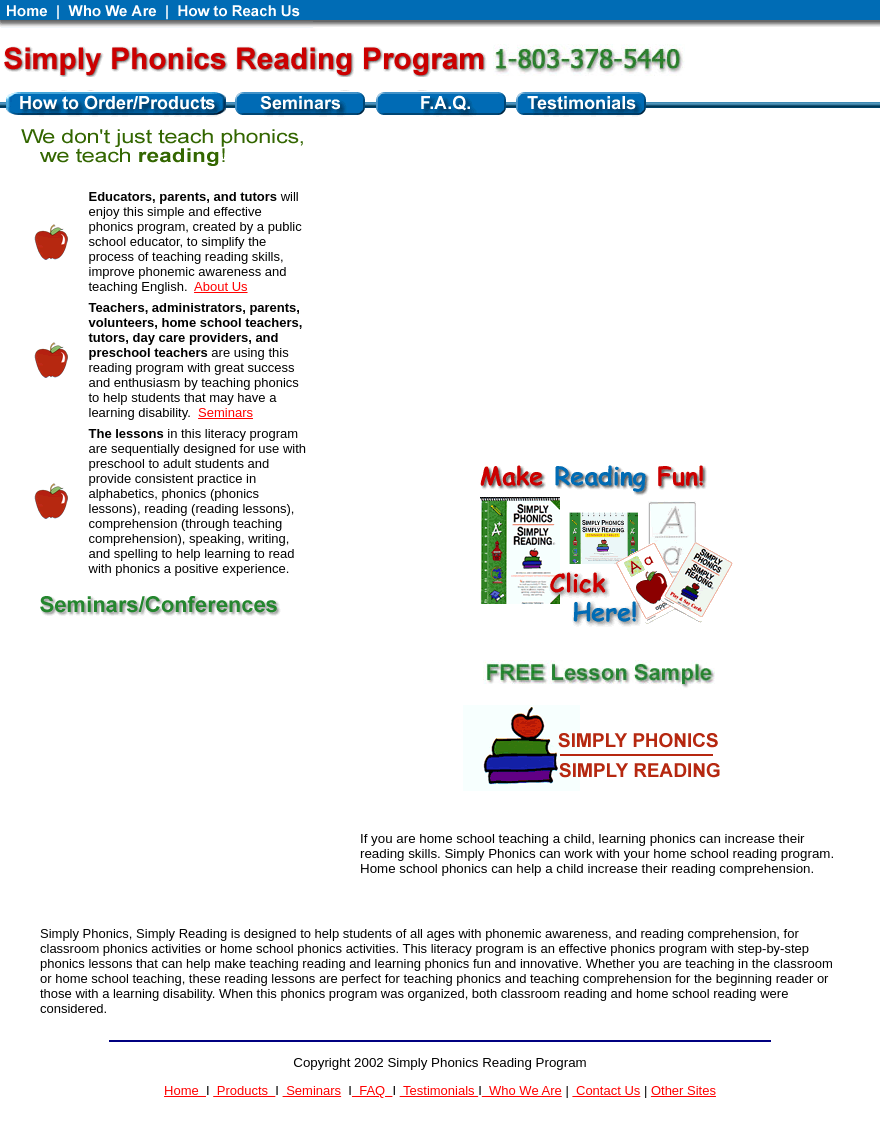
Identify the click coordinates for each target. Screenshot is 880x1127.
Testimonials (439, 1090)
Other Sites (683, 1090)
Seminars (225, 412)
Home (185, 1090)
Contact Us (606, 1090)
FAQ (372, 1090)
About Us (220, 286)
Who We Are (522, 1090)
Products (244, 1090)
